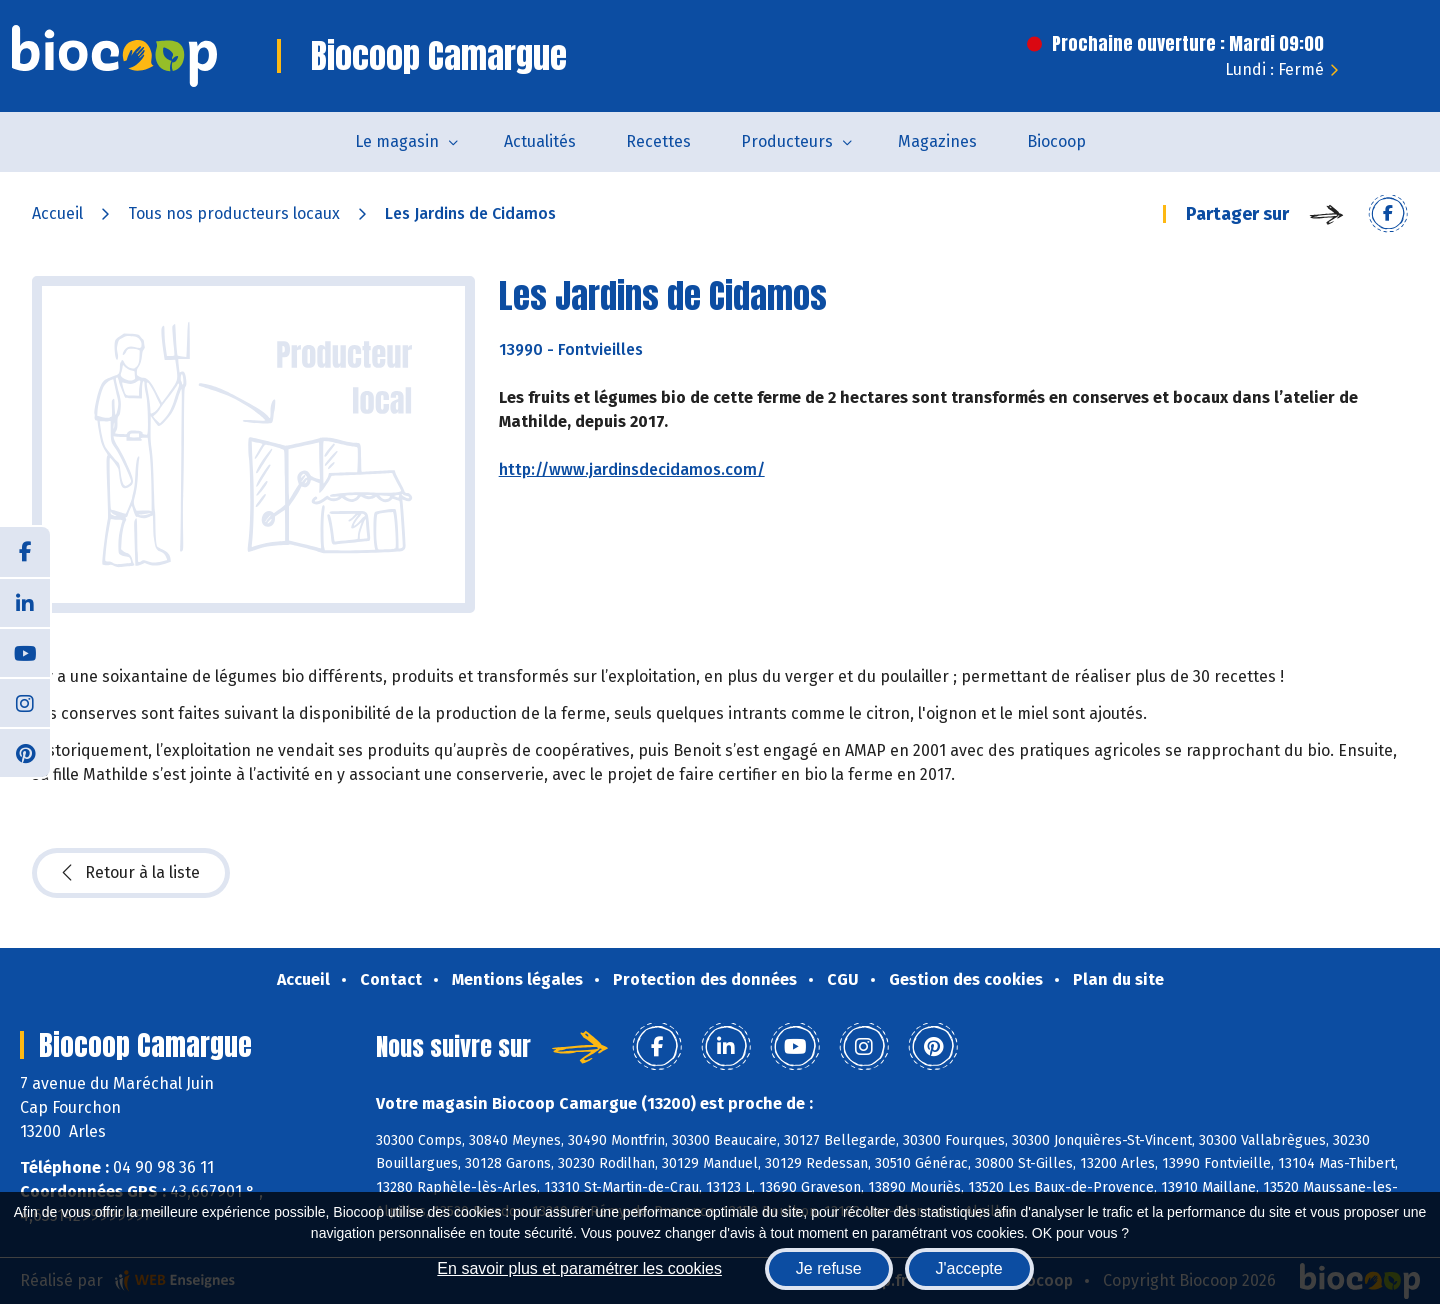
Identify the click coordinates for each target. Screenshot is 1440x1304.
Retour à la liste (131, 873)
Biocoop (1056, 141)
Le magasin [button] (397, 141)
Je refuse (829, 1268)
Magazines (937, 141)
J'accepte (969, 1268)
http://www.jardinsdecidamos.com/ (632, 469)
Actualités (540, 141)
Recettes (658, 141)
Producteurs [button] (787, 141)
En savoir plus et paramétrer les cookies (579, 1268)
